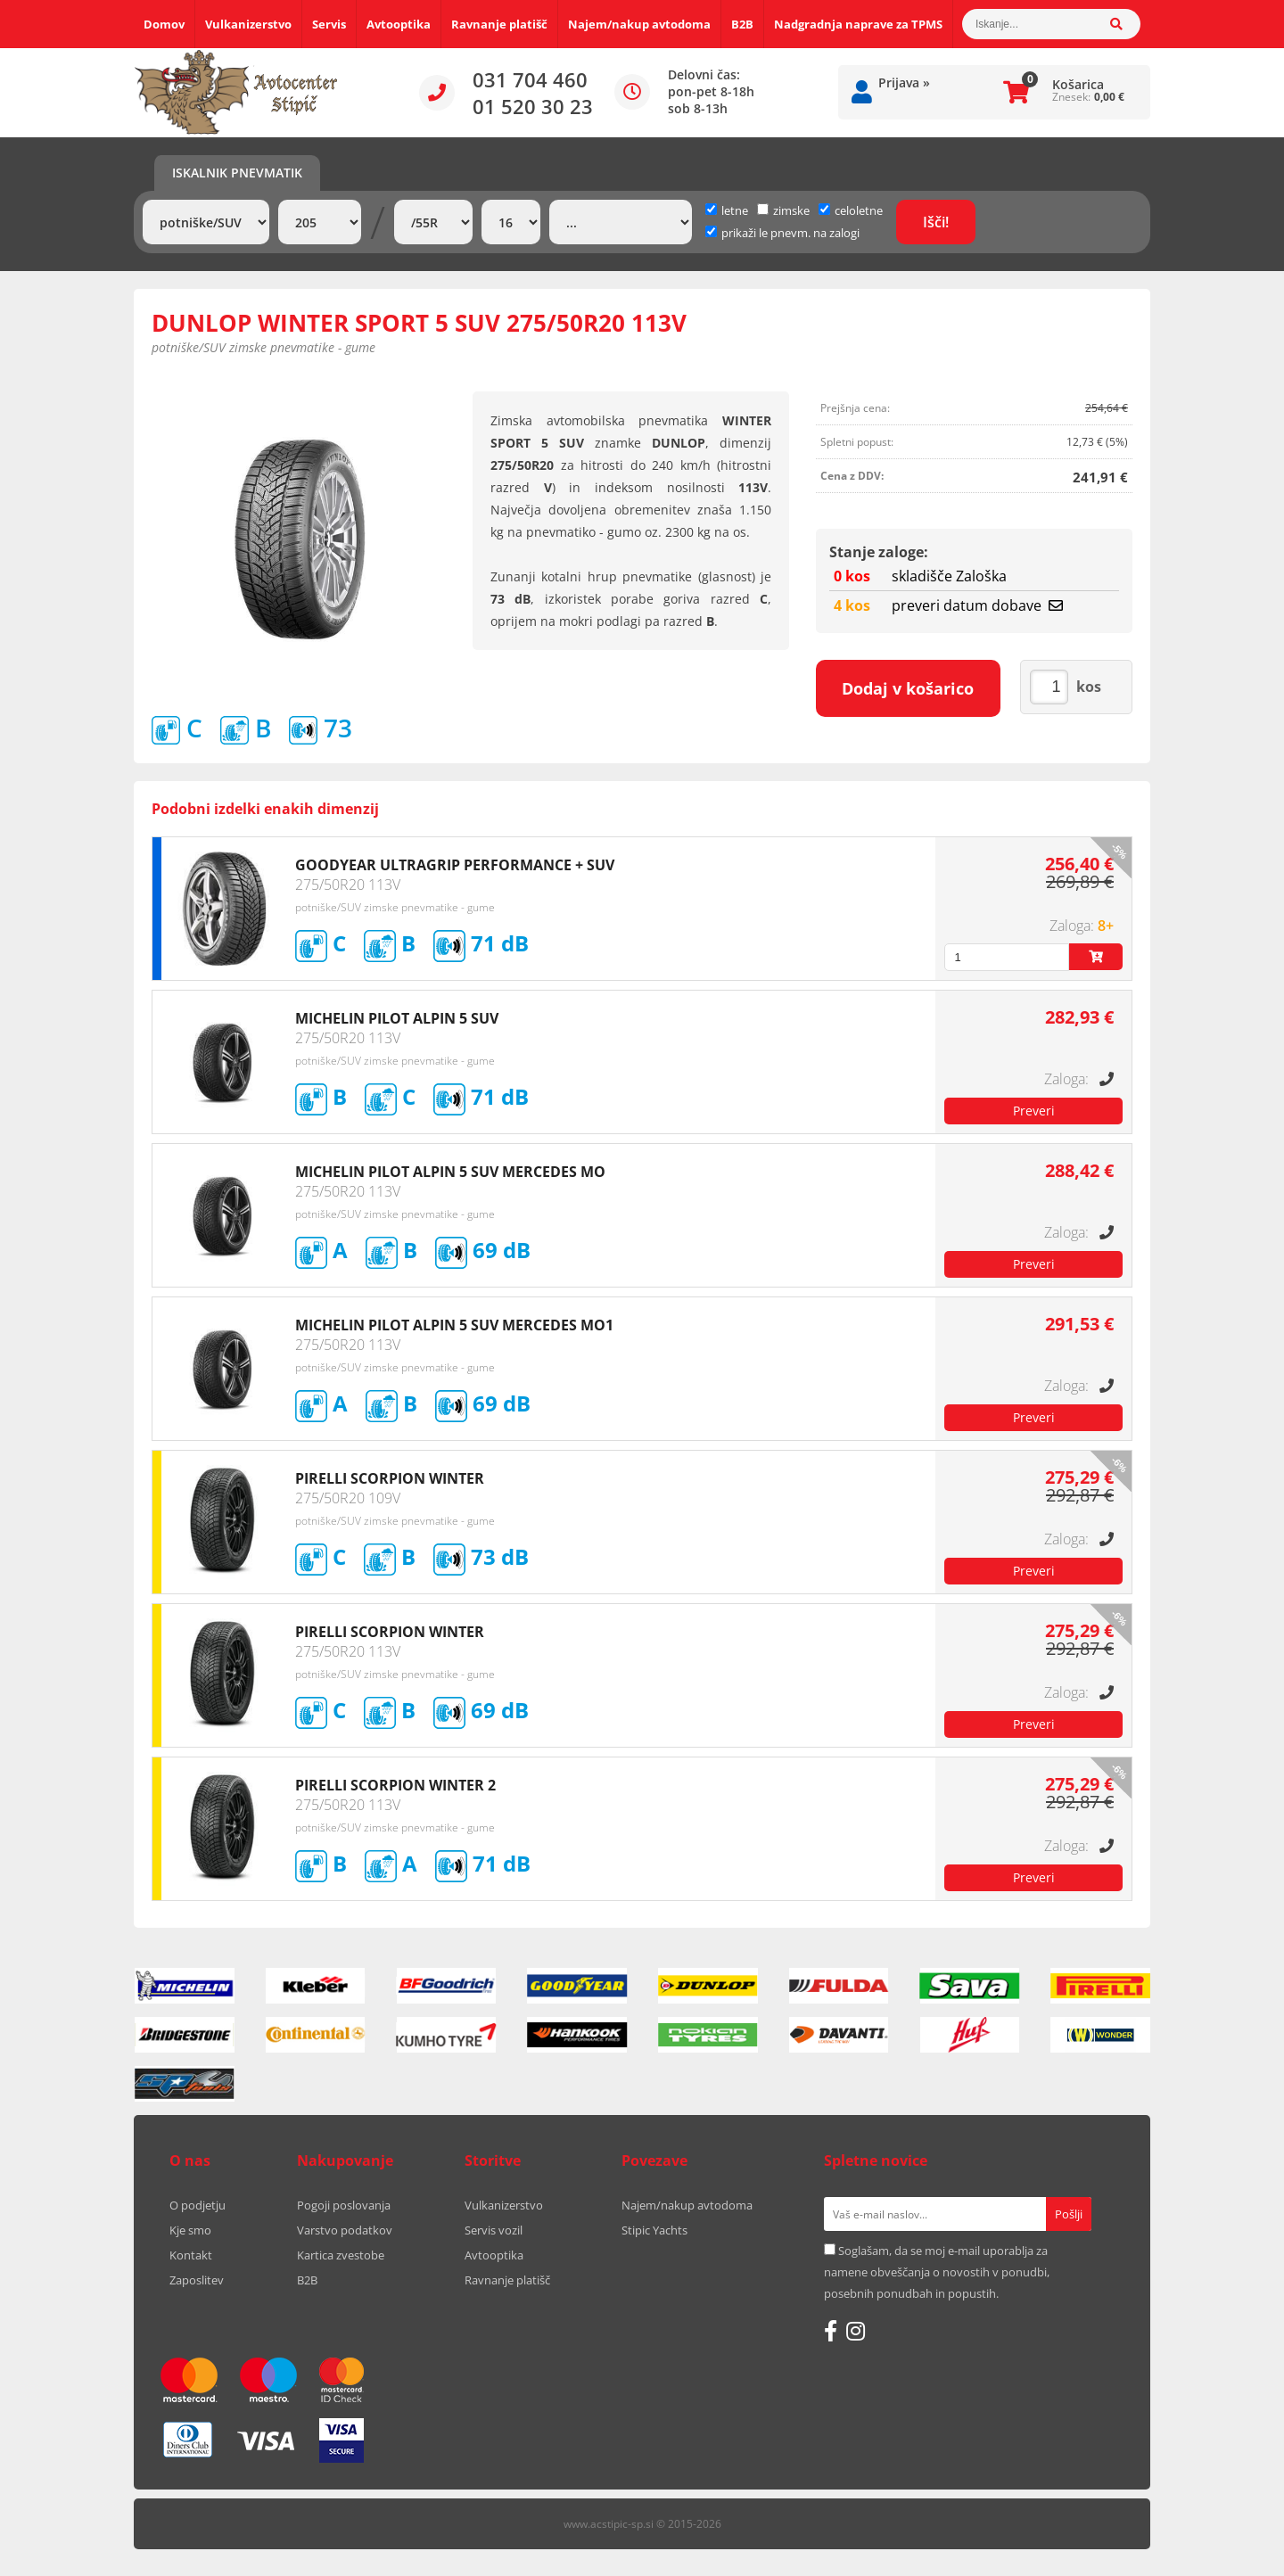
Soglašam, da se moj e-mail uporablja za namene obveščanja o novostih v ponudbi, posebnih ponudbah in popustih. (936, 2272)
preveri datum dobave (977, 605)
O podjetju (197, 2205)
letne (726, 210)
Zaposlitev (196, 2280)
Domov (164, 24)
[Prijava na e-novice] (1068, 2214)
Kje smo (190, 2230)
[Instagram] (855, 2331)
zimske (783, 210)
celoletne (851, 210)
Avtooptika (398, 24)
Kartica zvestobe (340, 2255)
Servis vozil (494, 2230)
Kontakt (190, 2255)
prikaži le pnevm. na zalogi (790, 233)
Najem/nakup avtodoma (639, 24)
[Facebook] (830, 2331)
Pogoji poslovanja (344, 2205)
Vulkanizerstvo (248, 24)
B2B (742, 24)
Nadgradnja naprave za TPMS (858, 24)
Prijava (904, 82)
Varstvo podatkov (344, 2230)
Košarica (1078, 84)
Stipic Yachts (654, 2230)
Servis (329, 24)
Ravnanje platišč (499, 24)
